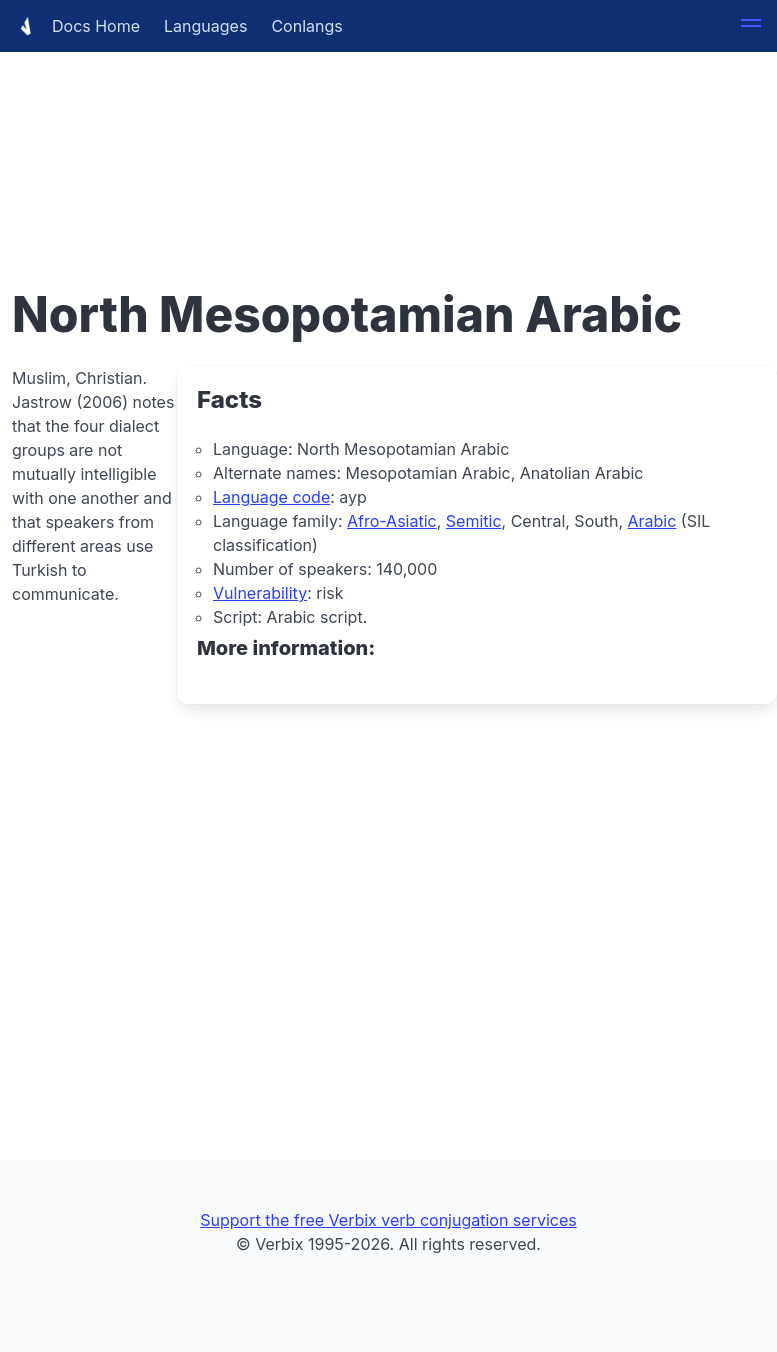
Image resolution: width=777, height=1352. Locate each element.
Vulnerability (260, 593)
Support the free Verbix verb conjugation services (388, 1220)
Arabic (652, 521)
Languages (205, 26)
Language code (271, 497)
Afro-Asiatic (392, 521)
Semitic (474, 521)
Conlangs (306, 26)
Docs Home (76, 26)
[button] (751, 26)
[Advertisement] (388, 140)
